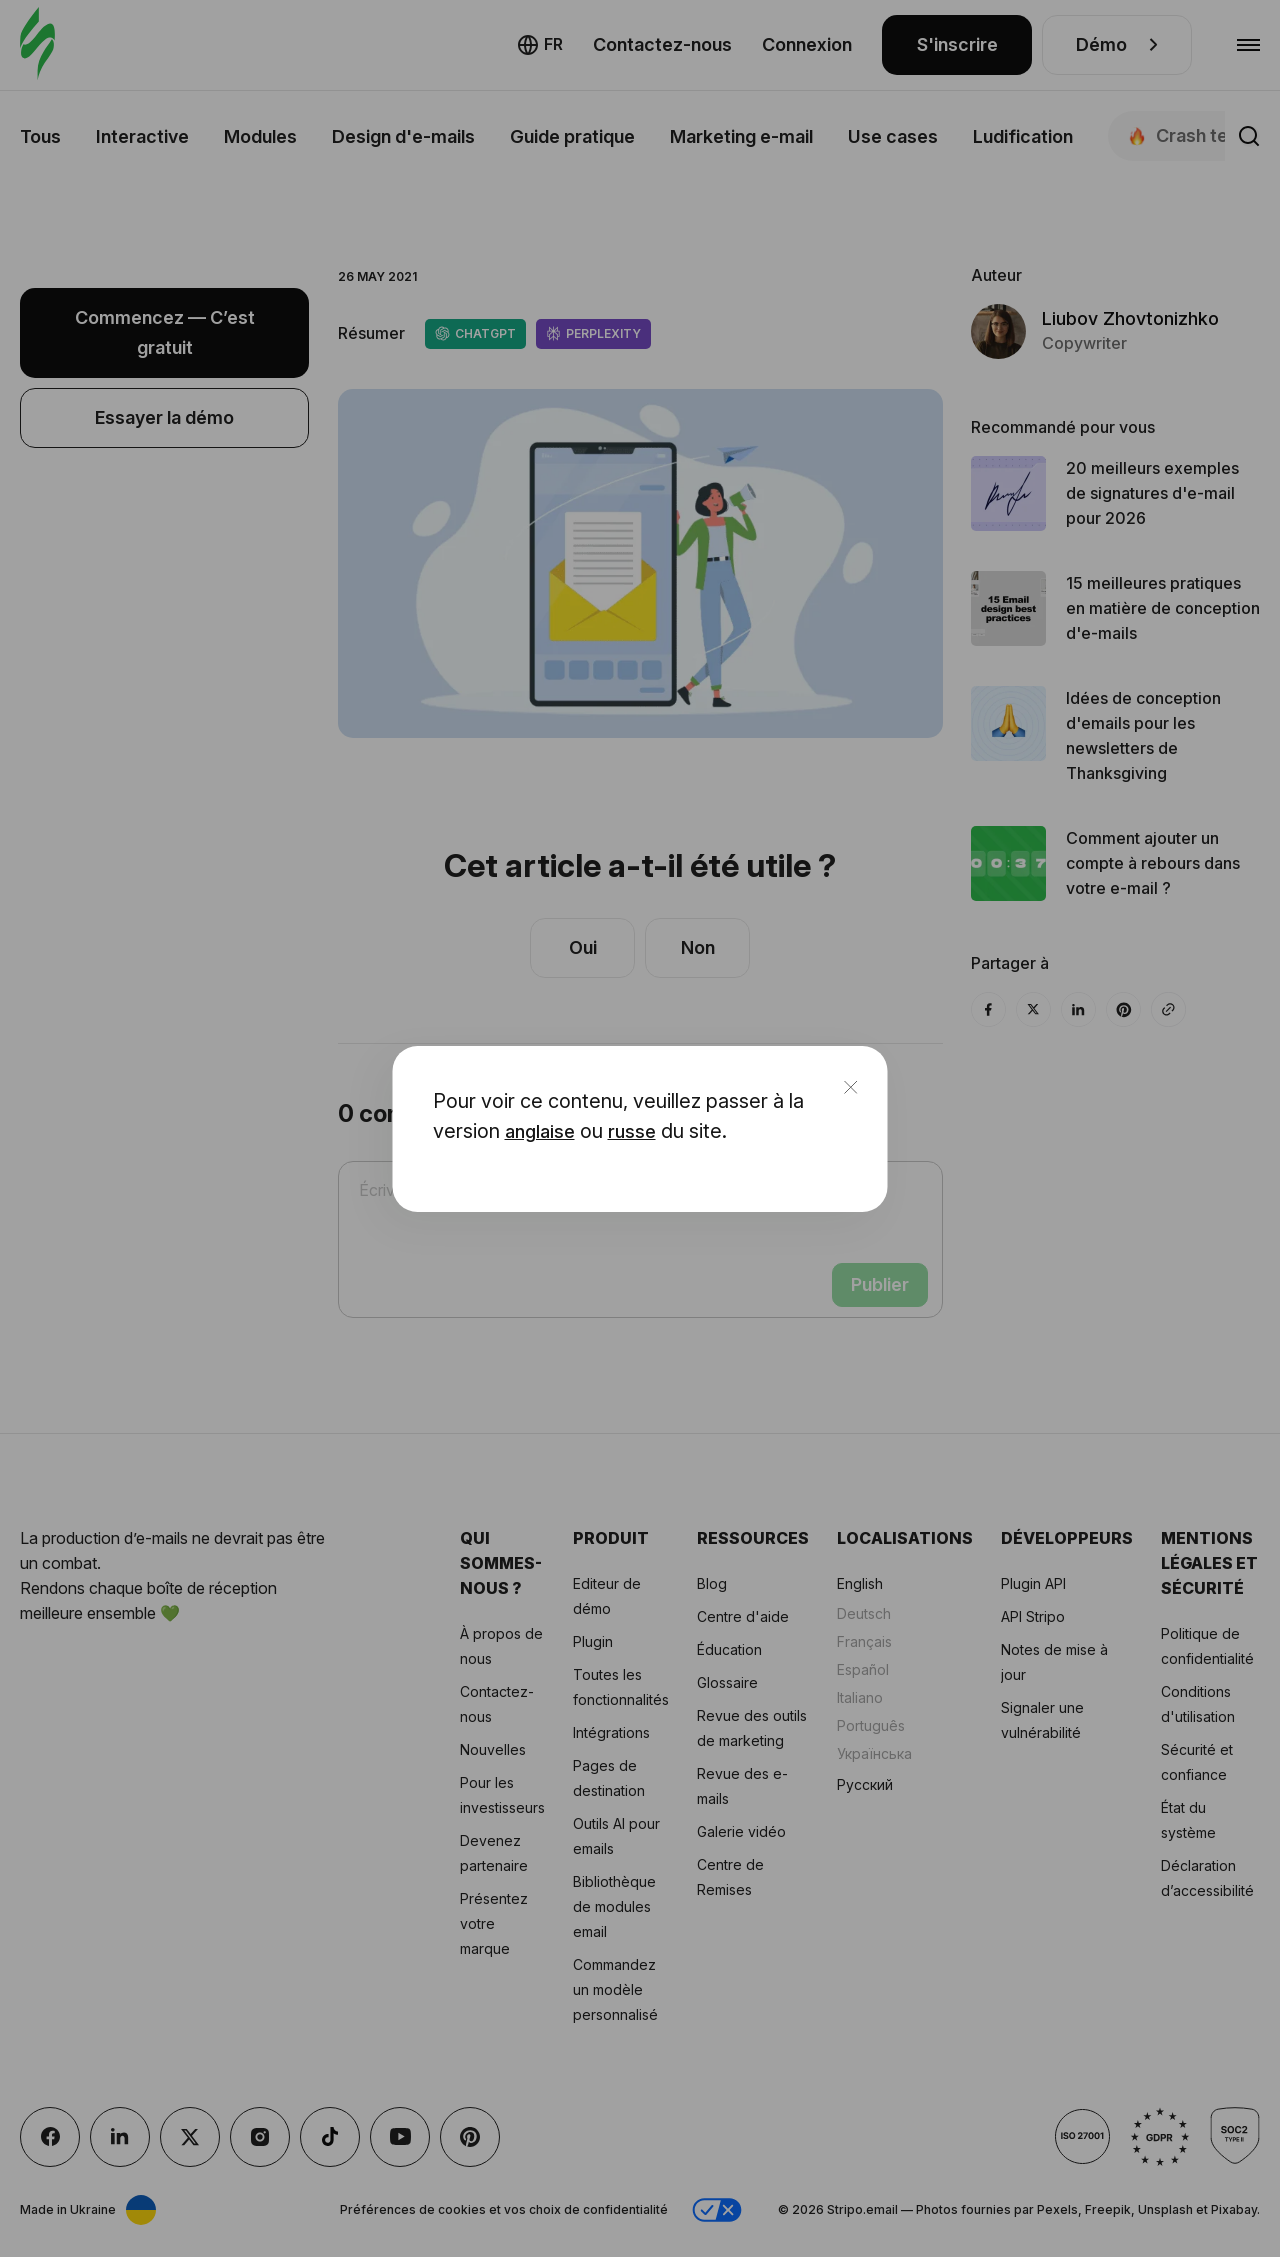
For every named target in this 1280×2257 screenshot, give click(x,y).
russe (632, 1131)
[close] (851, 1088)
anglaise (540, 1131)
